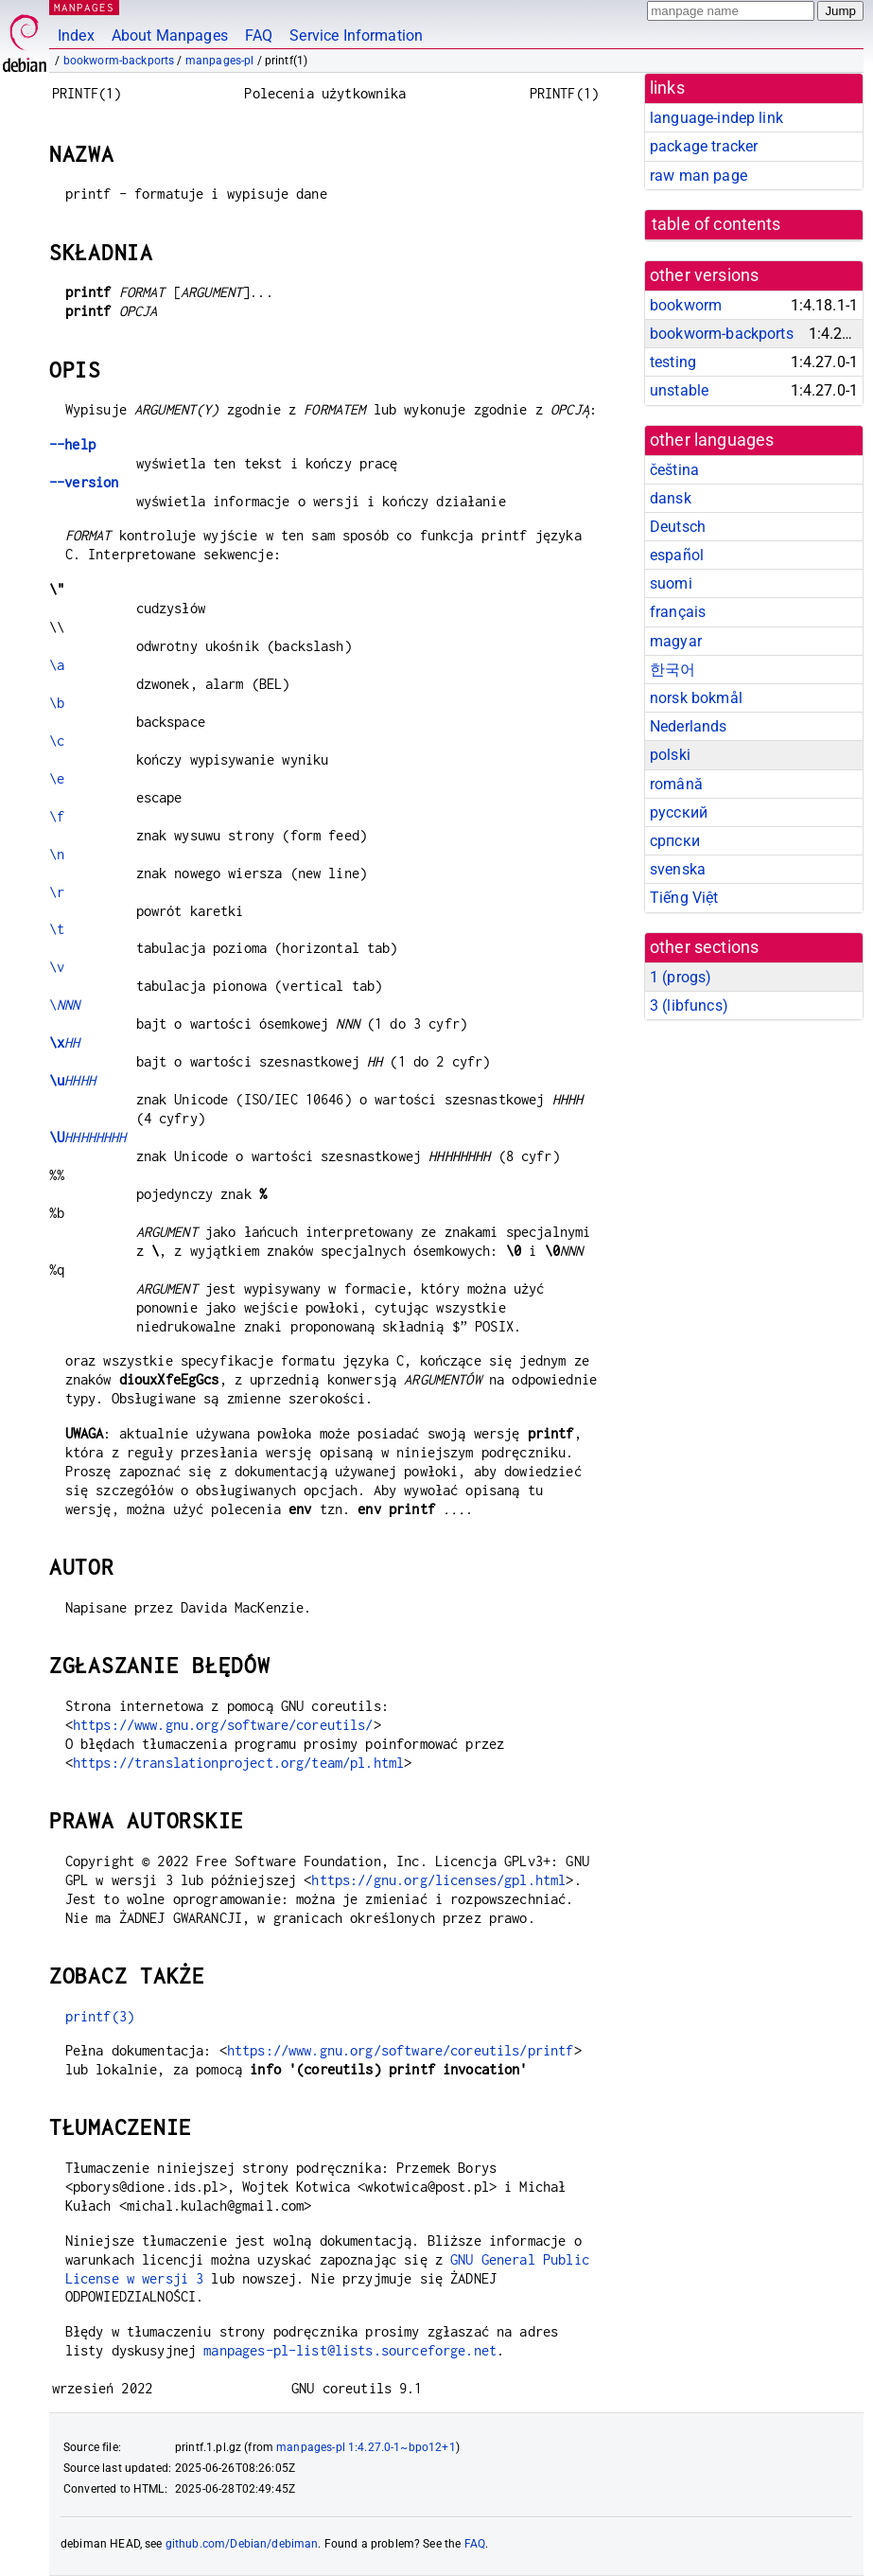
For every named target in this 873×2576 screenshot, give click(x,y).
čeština (674, 470)
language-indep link (716, 118)
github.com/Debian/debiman (242, 2543)
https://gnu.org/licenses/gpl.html (438, 1880)
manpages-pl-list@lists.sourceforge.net (350, 2350)
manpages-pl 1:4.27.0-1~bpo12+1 (366, 2447)
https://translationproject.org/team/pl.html (238, 1763)
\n (56, 854)
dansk (670, 498)
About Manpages (170, 35)
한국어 (672, 670)
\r (56, 892)
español (677, 555)
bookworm (686, 305)
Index (76, 35)
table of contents (716, 224)
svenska (678, 869)
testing (673, 362)
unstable (679, 390)
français (678, 612)
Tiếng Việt (684, 898)
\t (56, 929)
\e (56, 778)
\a (56, 665)
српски (675, 841)
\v (56, 967)
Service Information (356, 35)
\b (56, 703)
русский (678, 812)
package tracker (704, 146)
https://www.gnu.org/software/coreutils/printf (400, 2050)
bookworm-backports (119, 60)
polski (670, 755)
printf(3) (99, 2016)
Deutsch (678, 527)
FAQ (258, 35)
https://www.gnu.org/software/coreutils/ (223, 1725)
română (676, 784)
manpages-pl (219, 60)
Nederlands (688, 726)
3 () (689, 1006)
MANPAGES (84, 7)
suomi (671, 583)
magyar (676, 641)
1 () (680, 977)
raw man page (698, 176)
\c (56, 740)
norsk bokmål (696, 698)
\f (56, 816)
